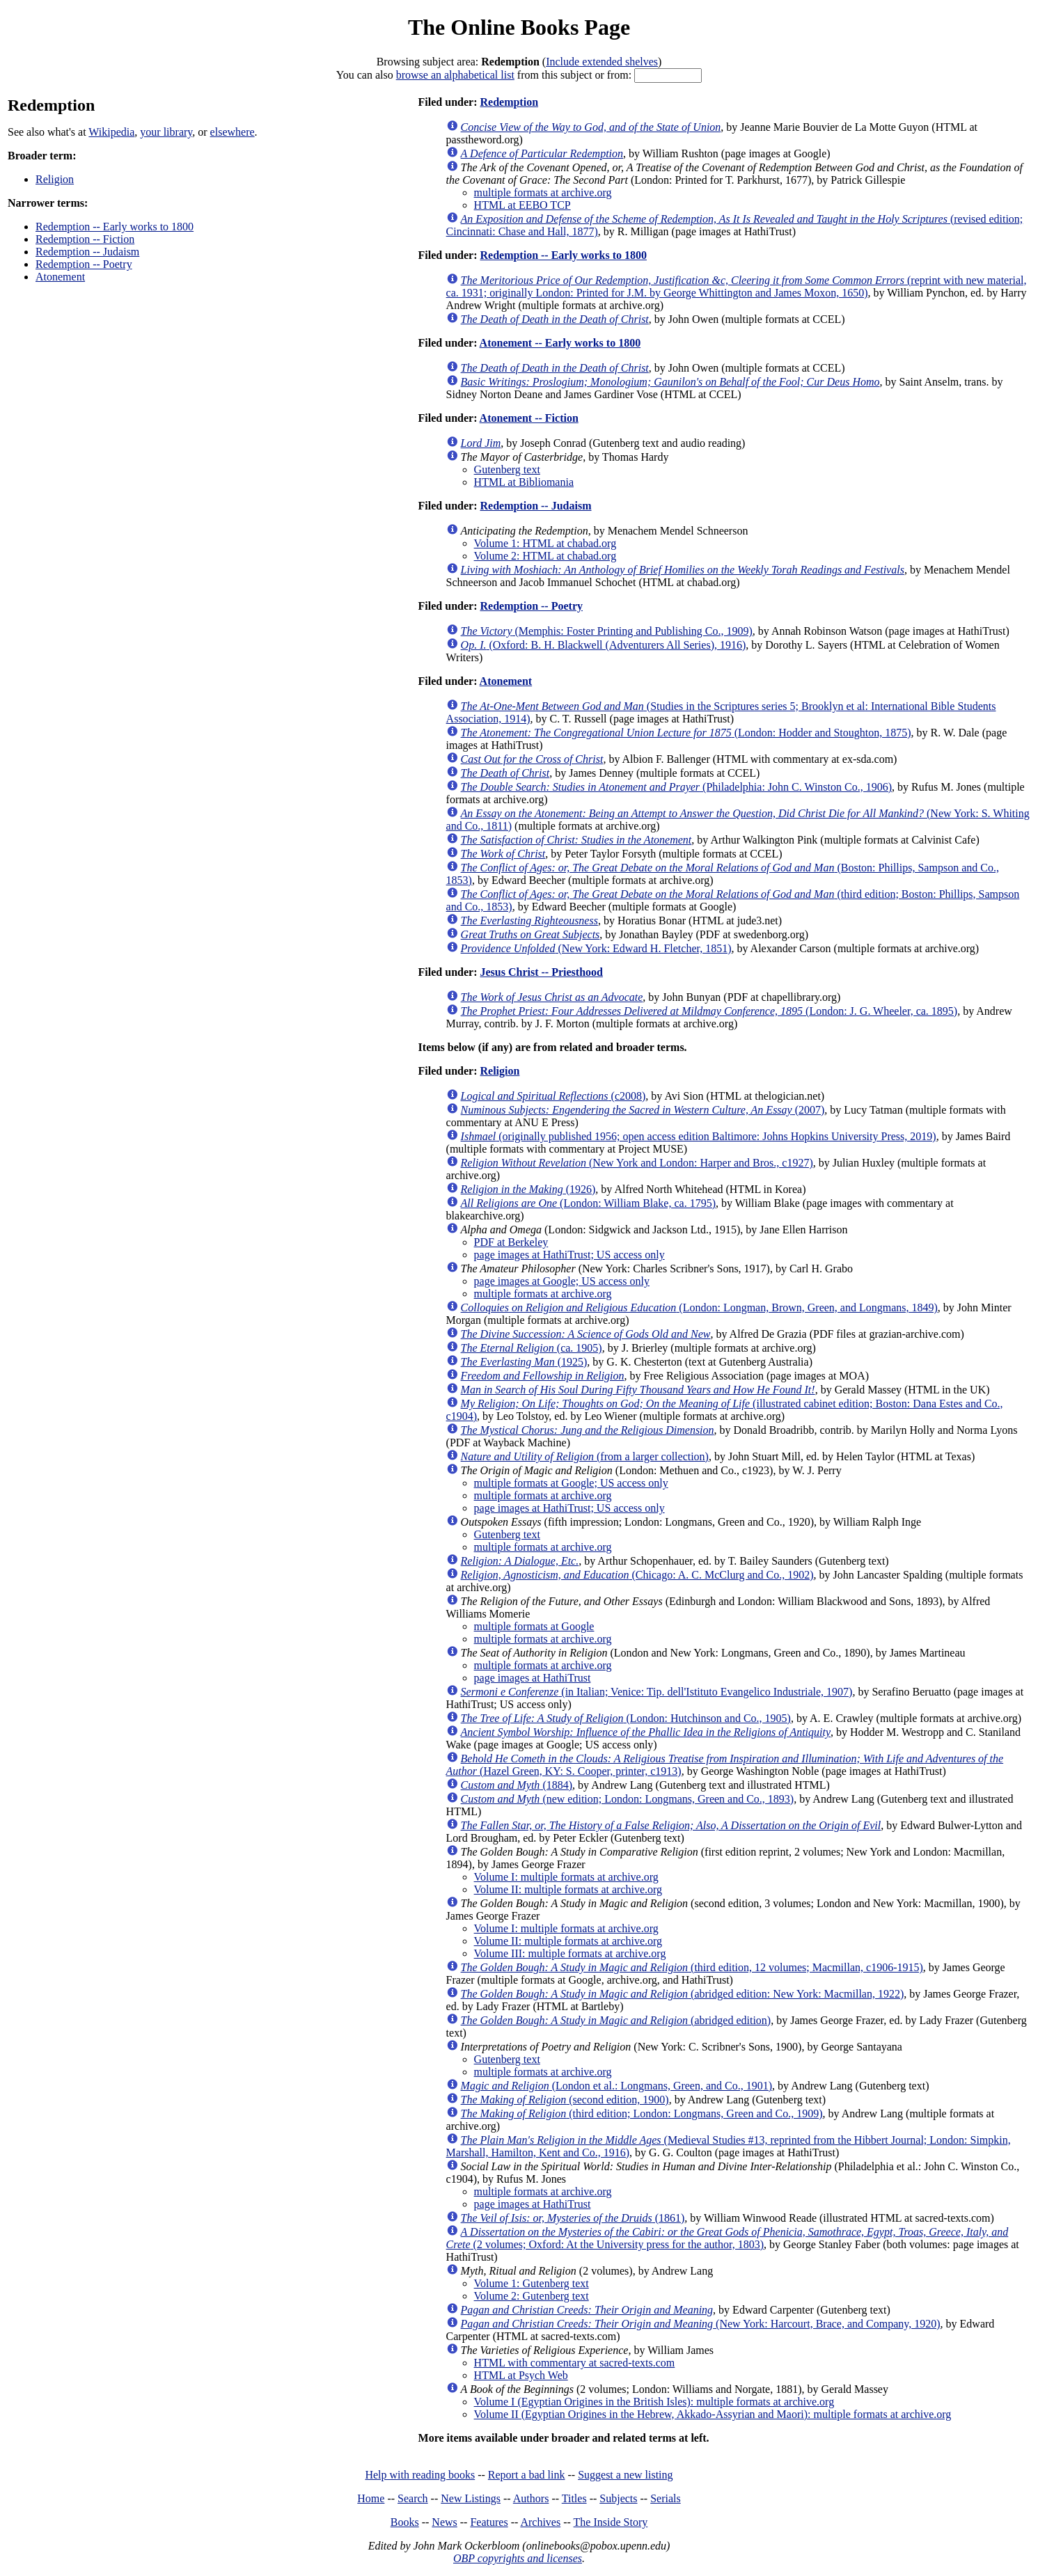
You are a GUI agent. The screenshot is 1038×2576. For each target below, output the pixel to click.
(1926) (528, 1189)
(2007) (643, 1110)
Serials (665, 2498)
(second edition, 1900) (565, 2099)
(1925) (524, 1362)
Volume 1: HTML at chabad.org (545, 543)
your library (166, 132)
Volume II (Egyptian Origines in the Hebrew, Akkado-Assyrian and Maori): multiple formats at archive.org (713, 2414)
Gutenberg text (507, 469)
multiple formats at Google (534, 1626)
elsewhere (232, 132)
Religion (55, 179)
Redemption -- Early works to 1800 (115, 226)
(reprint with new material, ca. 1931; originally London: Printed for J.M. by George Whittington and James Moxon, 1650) (736, 286)
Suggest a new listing (625, 2475)
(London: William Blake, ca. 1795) (588, 1203)
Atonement (60, 277)
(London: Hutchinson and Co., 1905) (626, 1718)
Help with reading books (420, 2475)
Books (405, 2522)
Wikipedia (111, 132)
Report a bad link (526, 2475)
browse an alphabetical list (455, 75)
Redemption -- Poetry (84, 264)
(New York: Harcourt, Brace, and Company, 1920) (701, 2324)
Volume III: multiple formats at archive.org (570, 1953)
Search (413, 2498)
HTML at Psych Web (521, 2375)
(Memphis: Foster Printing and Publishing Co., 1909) (607, 631)
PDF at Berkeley (511, 1242)
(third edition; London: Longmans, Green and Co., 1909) (642, 2113)
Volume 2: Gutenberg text (531, 2296)
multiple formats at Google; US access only (571, 1483)
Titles (574, 2498)
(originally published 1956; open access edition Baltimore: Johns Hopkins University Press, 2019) (698, 1136)
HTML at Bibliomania (524, 482)
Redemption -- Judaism (87, 252)
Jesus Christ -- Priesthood (541, 972)
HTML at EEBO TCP (522, 205)
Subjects (618, 2498)
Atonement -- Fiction (529, 418)
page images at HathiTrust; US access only (569, 1255)
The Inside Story (611, 2522)
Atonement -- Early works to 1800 (560, 343)
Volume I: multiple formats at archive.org (566, 1877)
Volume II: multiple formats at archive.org (568, 1889)
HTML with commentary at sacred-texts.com (574, 2363)
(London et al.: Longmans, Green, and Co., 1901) (616, 2086)
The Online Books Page (519, 27)
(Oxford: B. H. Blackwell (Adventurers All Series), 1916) (603, 645)
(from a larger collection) (585, 1456)
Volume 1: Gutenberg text (531, 2283)
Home (370, 2498)
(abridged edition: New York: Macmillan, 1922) (682, 1994)
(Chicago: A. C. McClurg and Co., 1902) (637, 1575)
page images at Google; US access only (562, 1281)
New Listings (471, 2498)
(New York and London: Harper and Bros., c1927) (637, 1163)
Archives (540, 2522)
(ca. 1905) (531, 1348)
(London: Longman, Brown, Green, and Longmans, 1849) (699, 1307)
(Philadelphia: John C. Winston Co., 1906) (676, 787)
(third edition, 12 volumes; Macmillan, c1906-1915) (692, 1967)
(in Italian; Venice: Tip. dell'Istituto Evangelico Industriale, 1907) (657, 1692)
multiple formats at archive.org (543, 192)
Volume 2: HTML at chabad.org (545, 556)
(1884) (516, 1785)
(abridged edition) (616, 2020)
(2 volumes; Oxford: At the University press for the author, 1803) (727, 2238)
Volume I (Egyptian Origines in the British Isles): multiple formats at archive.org (654, 2402)
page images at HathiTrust (532, 1678)
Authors (531, 2498)
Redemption (509, 102)
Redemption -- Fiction (85, 239)
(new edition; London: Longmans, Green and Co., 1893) (627, 1799)
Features (489, 2522)
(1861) (573, 2218)
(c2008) (553, 1096)
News (444, 2522)
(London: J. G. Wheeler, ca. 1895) (709, 1011)
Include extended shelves (602, 62)
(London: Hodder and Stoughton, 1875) (686, 732)
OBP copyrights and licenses (517, 2558)
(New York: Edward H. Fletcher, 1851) (596, 948)
